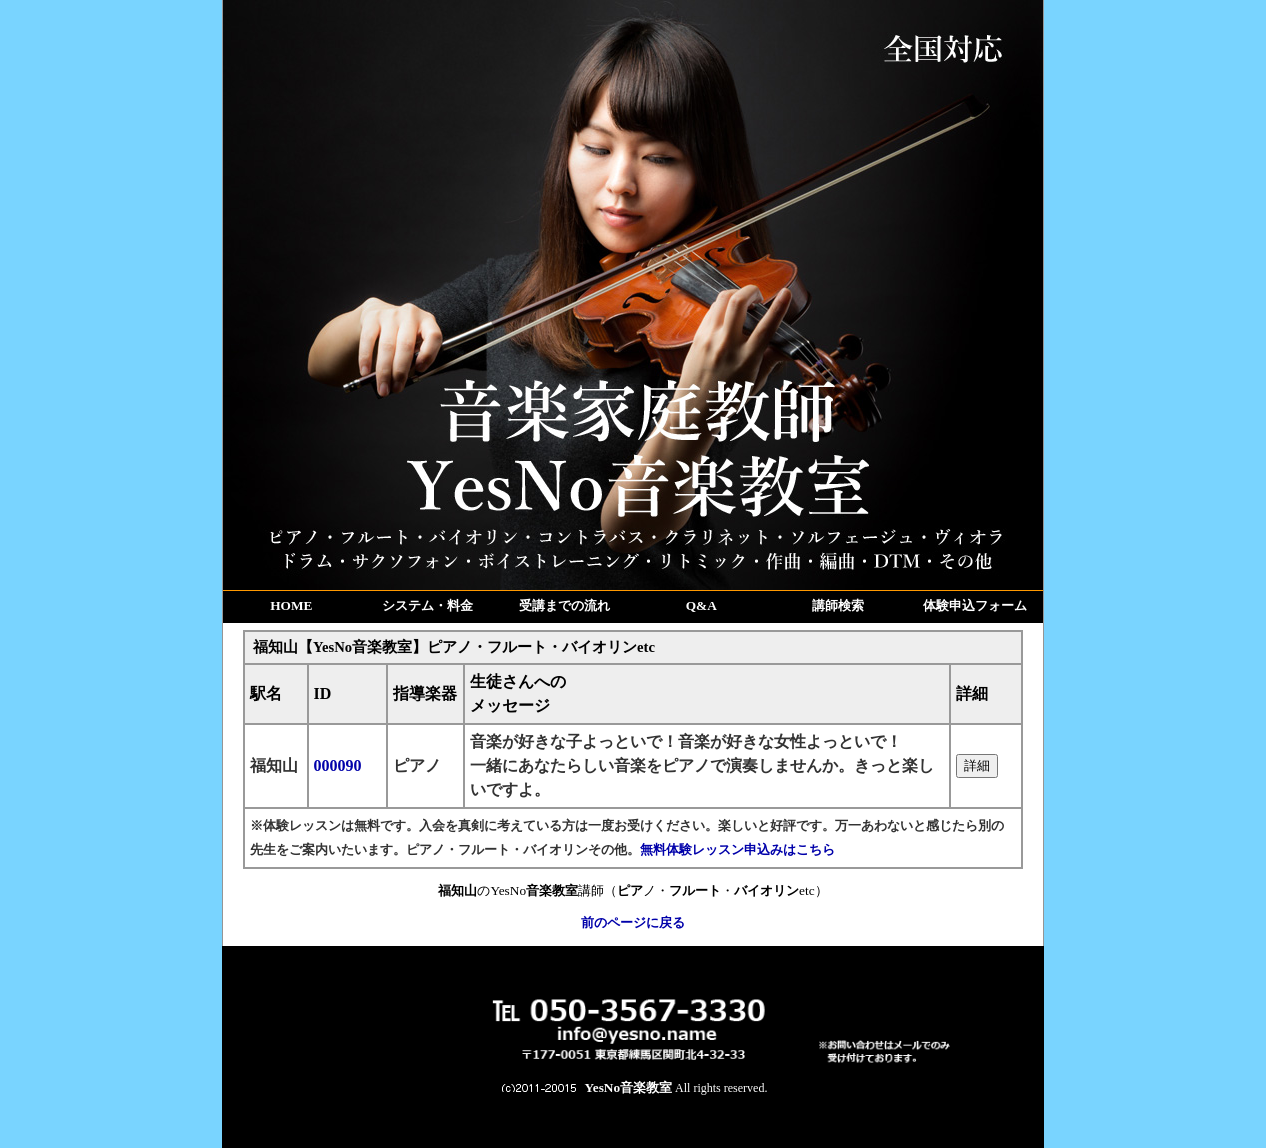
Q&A (701, 605)
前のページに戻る (633, 922)
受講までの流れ (564, 605)
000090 (338, 765)
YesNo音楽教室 (629, 1087)
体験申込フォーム (975, 605)
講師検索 (838, 605)
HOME (291, 605)
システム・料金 (427, 605)
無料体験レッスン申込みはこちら (737, 849)
